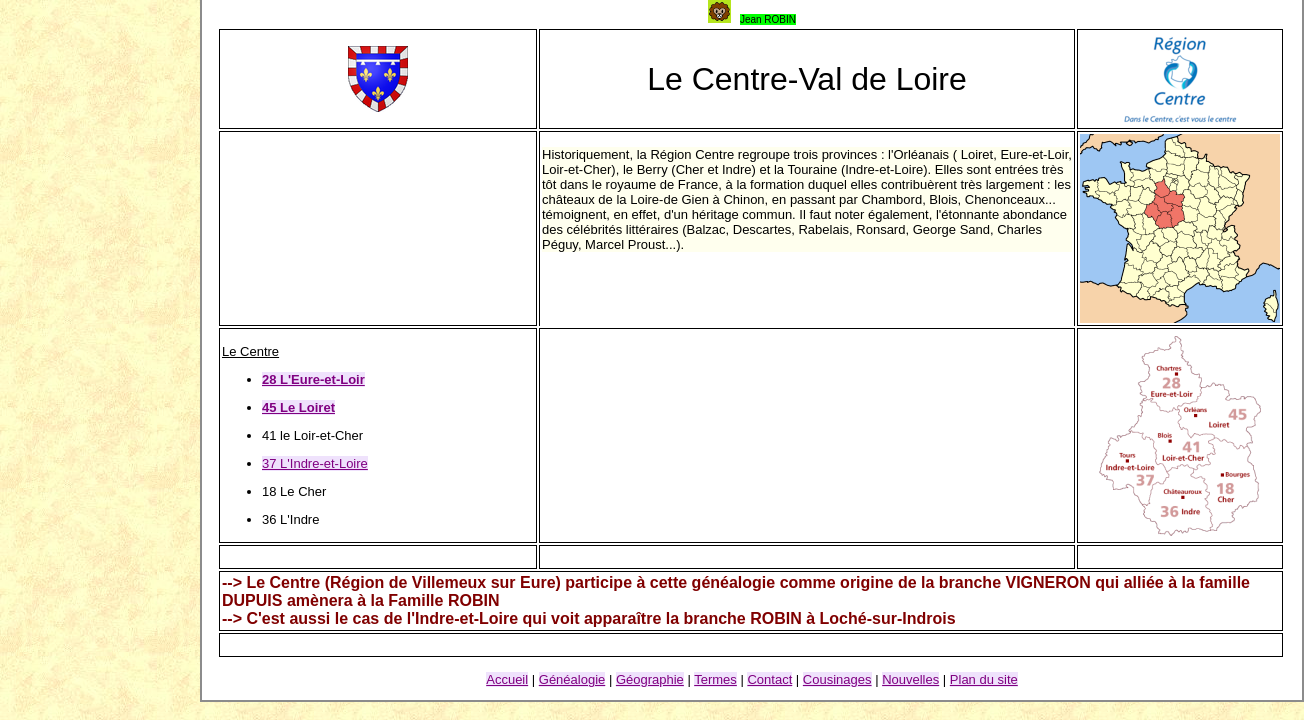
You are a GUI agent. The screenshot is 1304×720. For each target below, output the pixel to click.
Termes (715, 679)
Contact (769, 679)
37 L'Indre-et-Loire (315, 463)
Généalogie (572, 679)
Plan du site (984, 679)
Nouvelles (910, 679)
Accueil (507, 679)
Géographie (650, 679)
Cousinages (837, 679)
